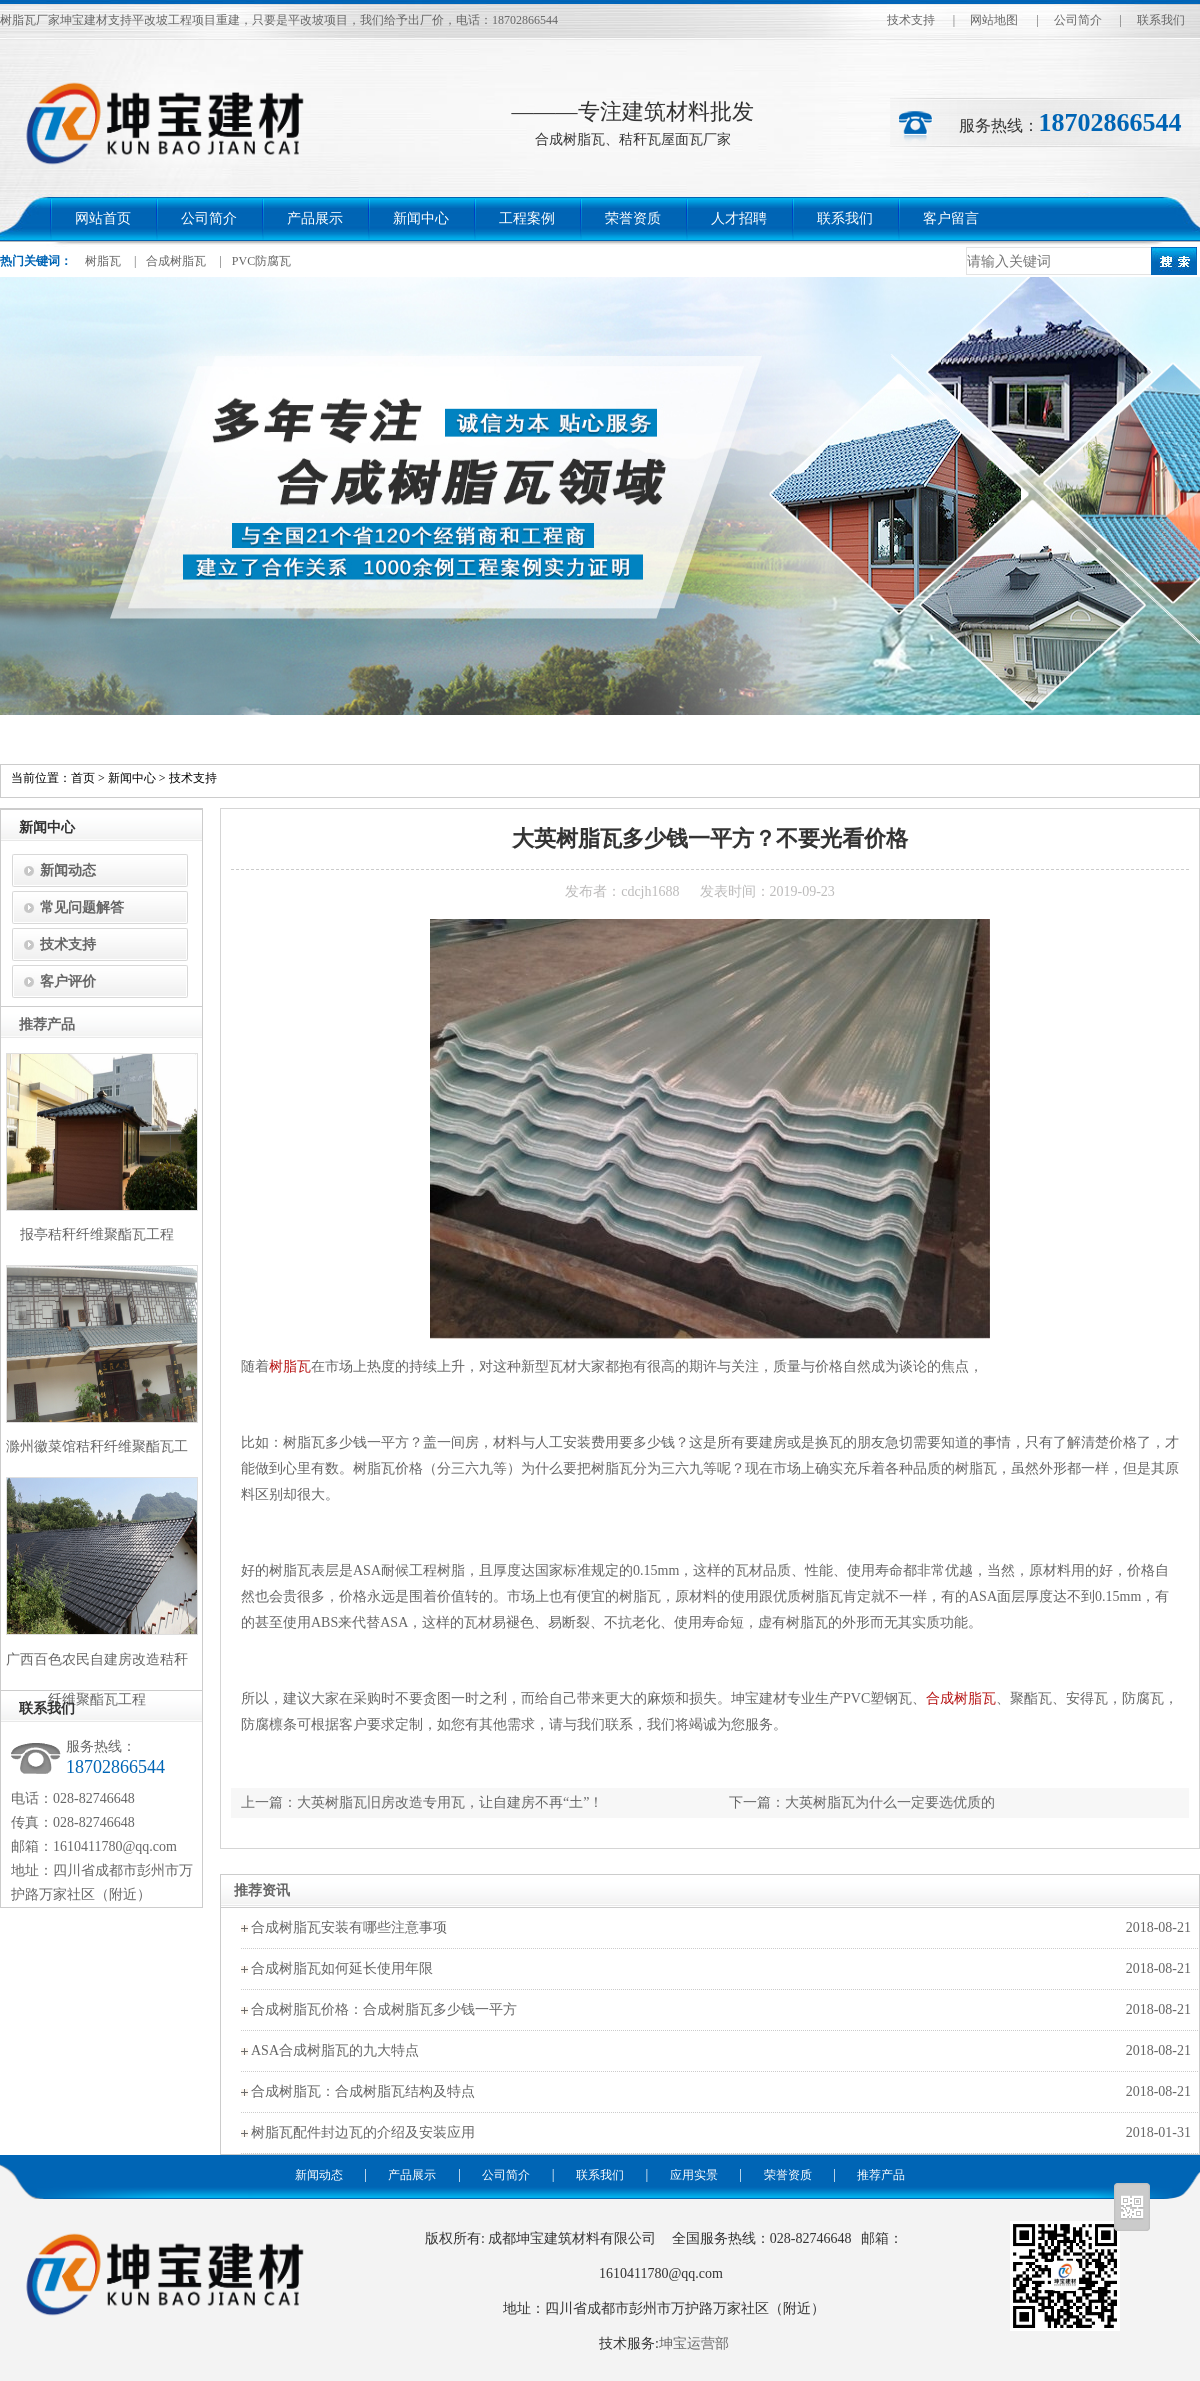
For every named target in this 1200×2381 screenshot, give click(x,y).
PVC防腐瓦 (261, 261)
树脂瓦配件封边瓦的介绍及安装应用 (363, 2132)
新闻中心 (421, 218)
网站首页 (103, 218)
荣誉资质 (633, 218)
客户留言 (951, 218)
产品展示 (315, 218)
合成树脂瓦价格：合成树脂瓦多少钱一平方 (384, 2009)
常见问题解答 (82, 907)
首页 (83, 778)
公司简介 (1078, 20)
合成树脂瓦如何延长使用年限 (342, 1968)
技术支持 (911, 20)
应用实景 (694, 2175)
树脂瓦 (103, 261)
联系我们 (1161, 20)
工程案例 (527, 218)
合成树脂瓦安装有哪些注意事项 (349, 1927)
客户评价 (68, 981)
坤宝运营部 (694, 2343)
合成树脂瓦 (176, 261)
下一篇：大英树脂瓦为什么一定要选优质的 (862, 1802)
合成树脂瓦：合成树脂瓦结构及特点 (363, 2091)
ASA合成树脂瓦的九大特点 (335, 2050)
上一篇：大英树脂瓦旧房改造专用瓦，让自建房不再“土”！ (422, 1802)
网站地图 (994, 20)
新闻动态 (68, 870)
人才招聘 (739, 218)
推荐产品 (881, 2175)
